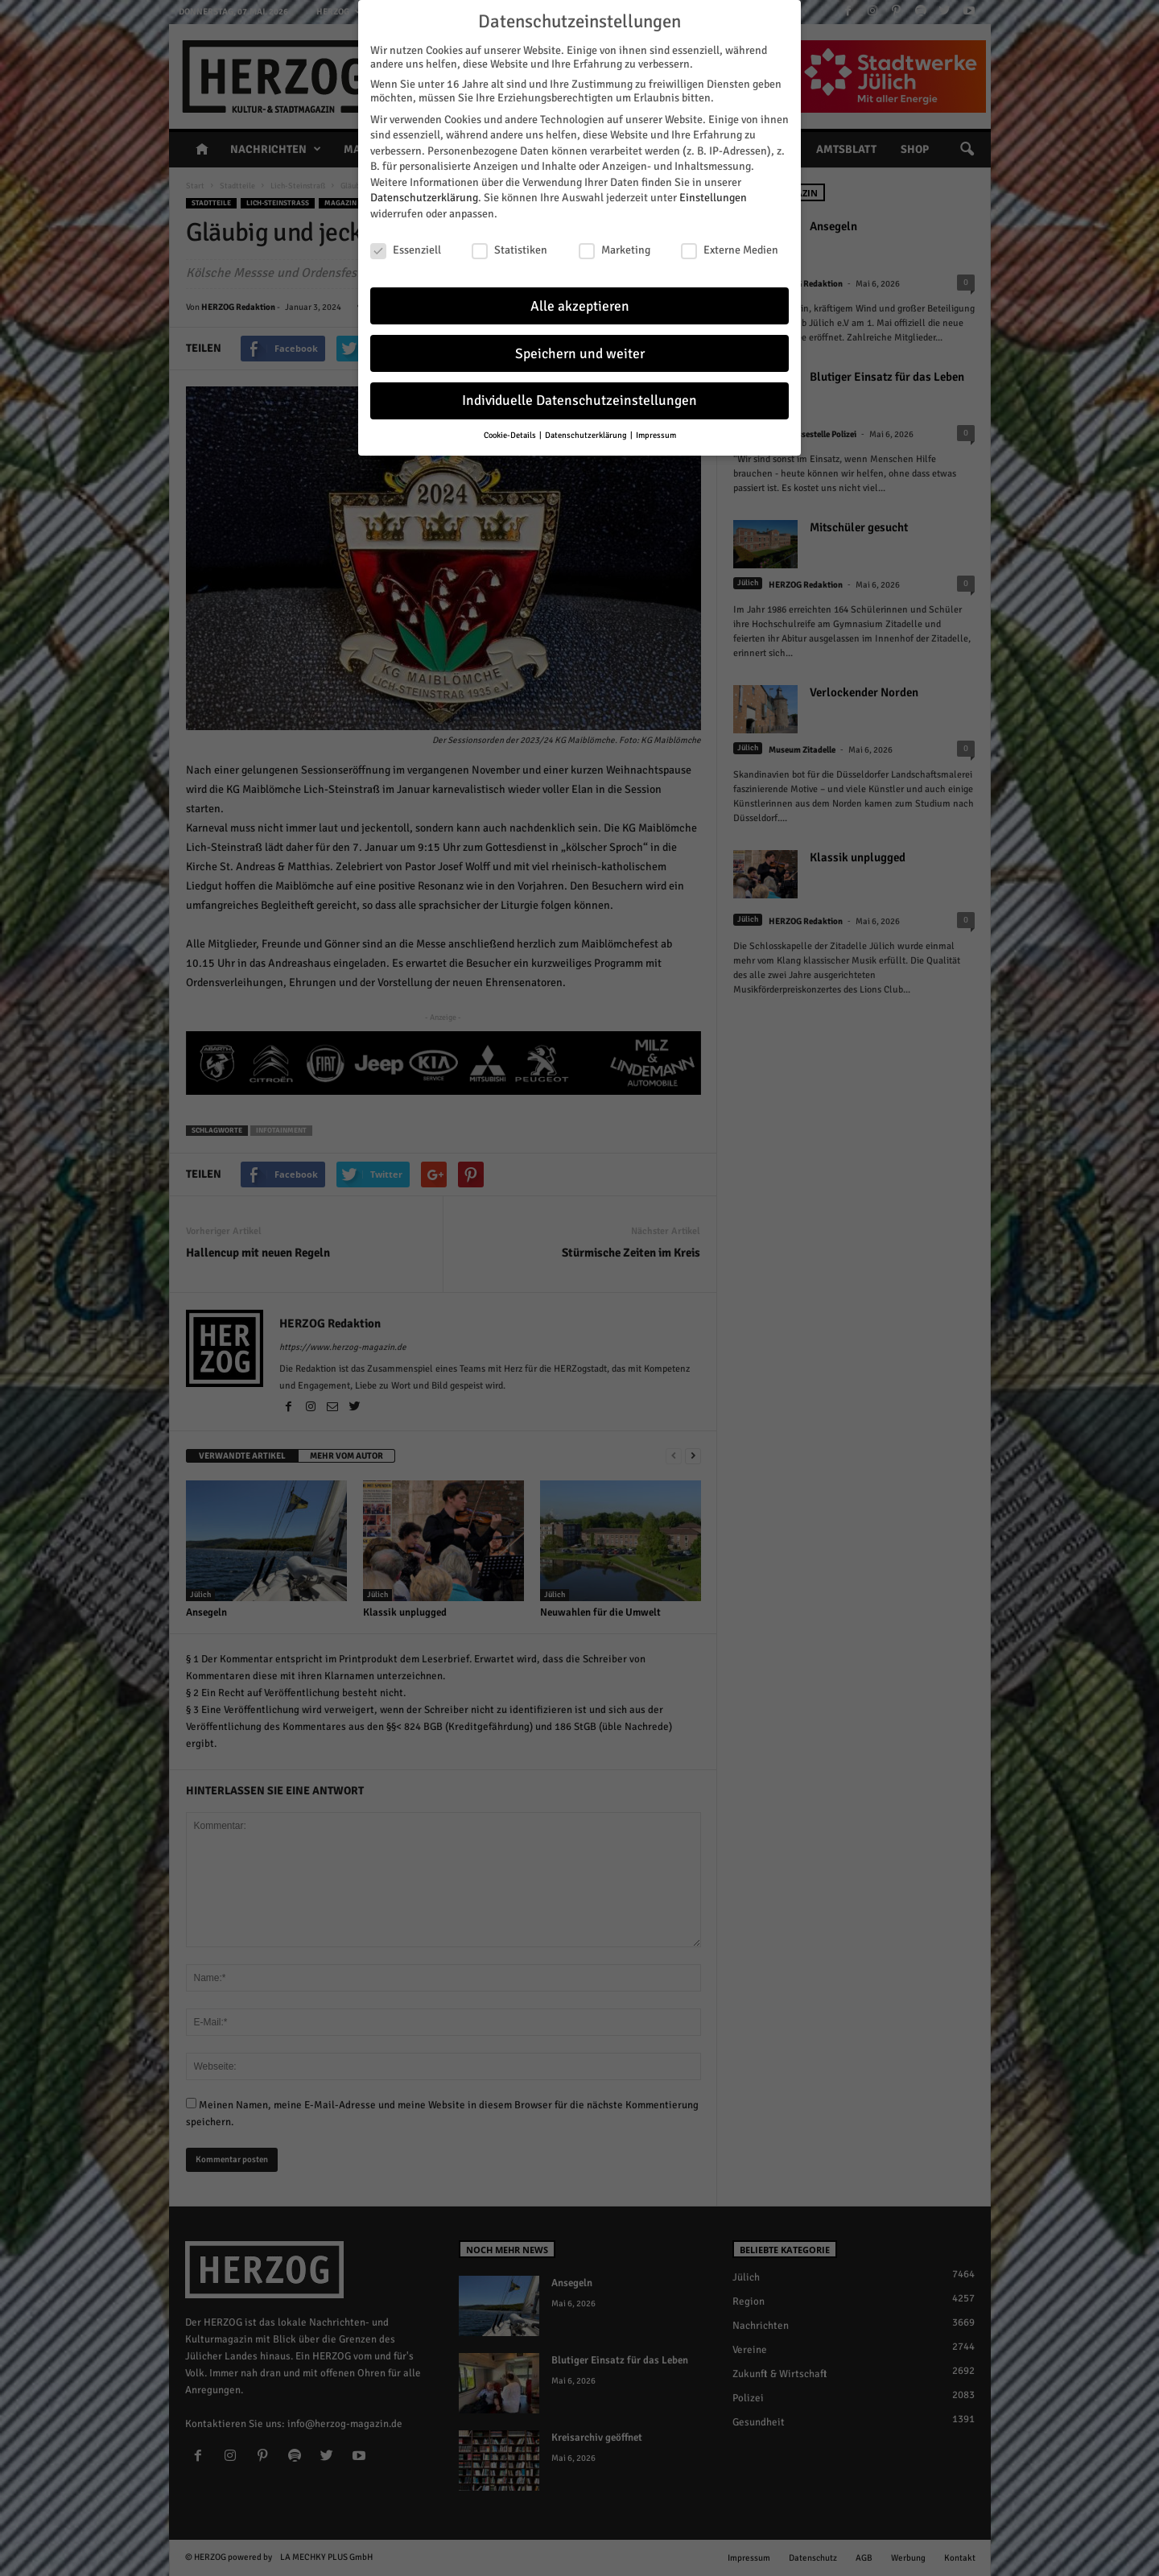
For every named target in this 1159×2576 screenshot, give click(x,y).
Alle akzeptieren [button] (579, 299)
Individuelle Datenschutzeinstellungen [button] (579, 394)
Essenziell (405, 243)
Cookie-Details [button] (511, 429)
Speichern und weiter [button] (580, 347)
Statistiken (509, 243)
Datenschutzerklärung (424, 192)
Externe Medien (729, 243)
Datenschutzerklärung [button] (587, 429)
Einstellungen (713, 192)
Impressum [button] (656, 429)
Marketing (614, 243)
